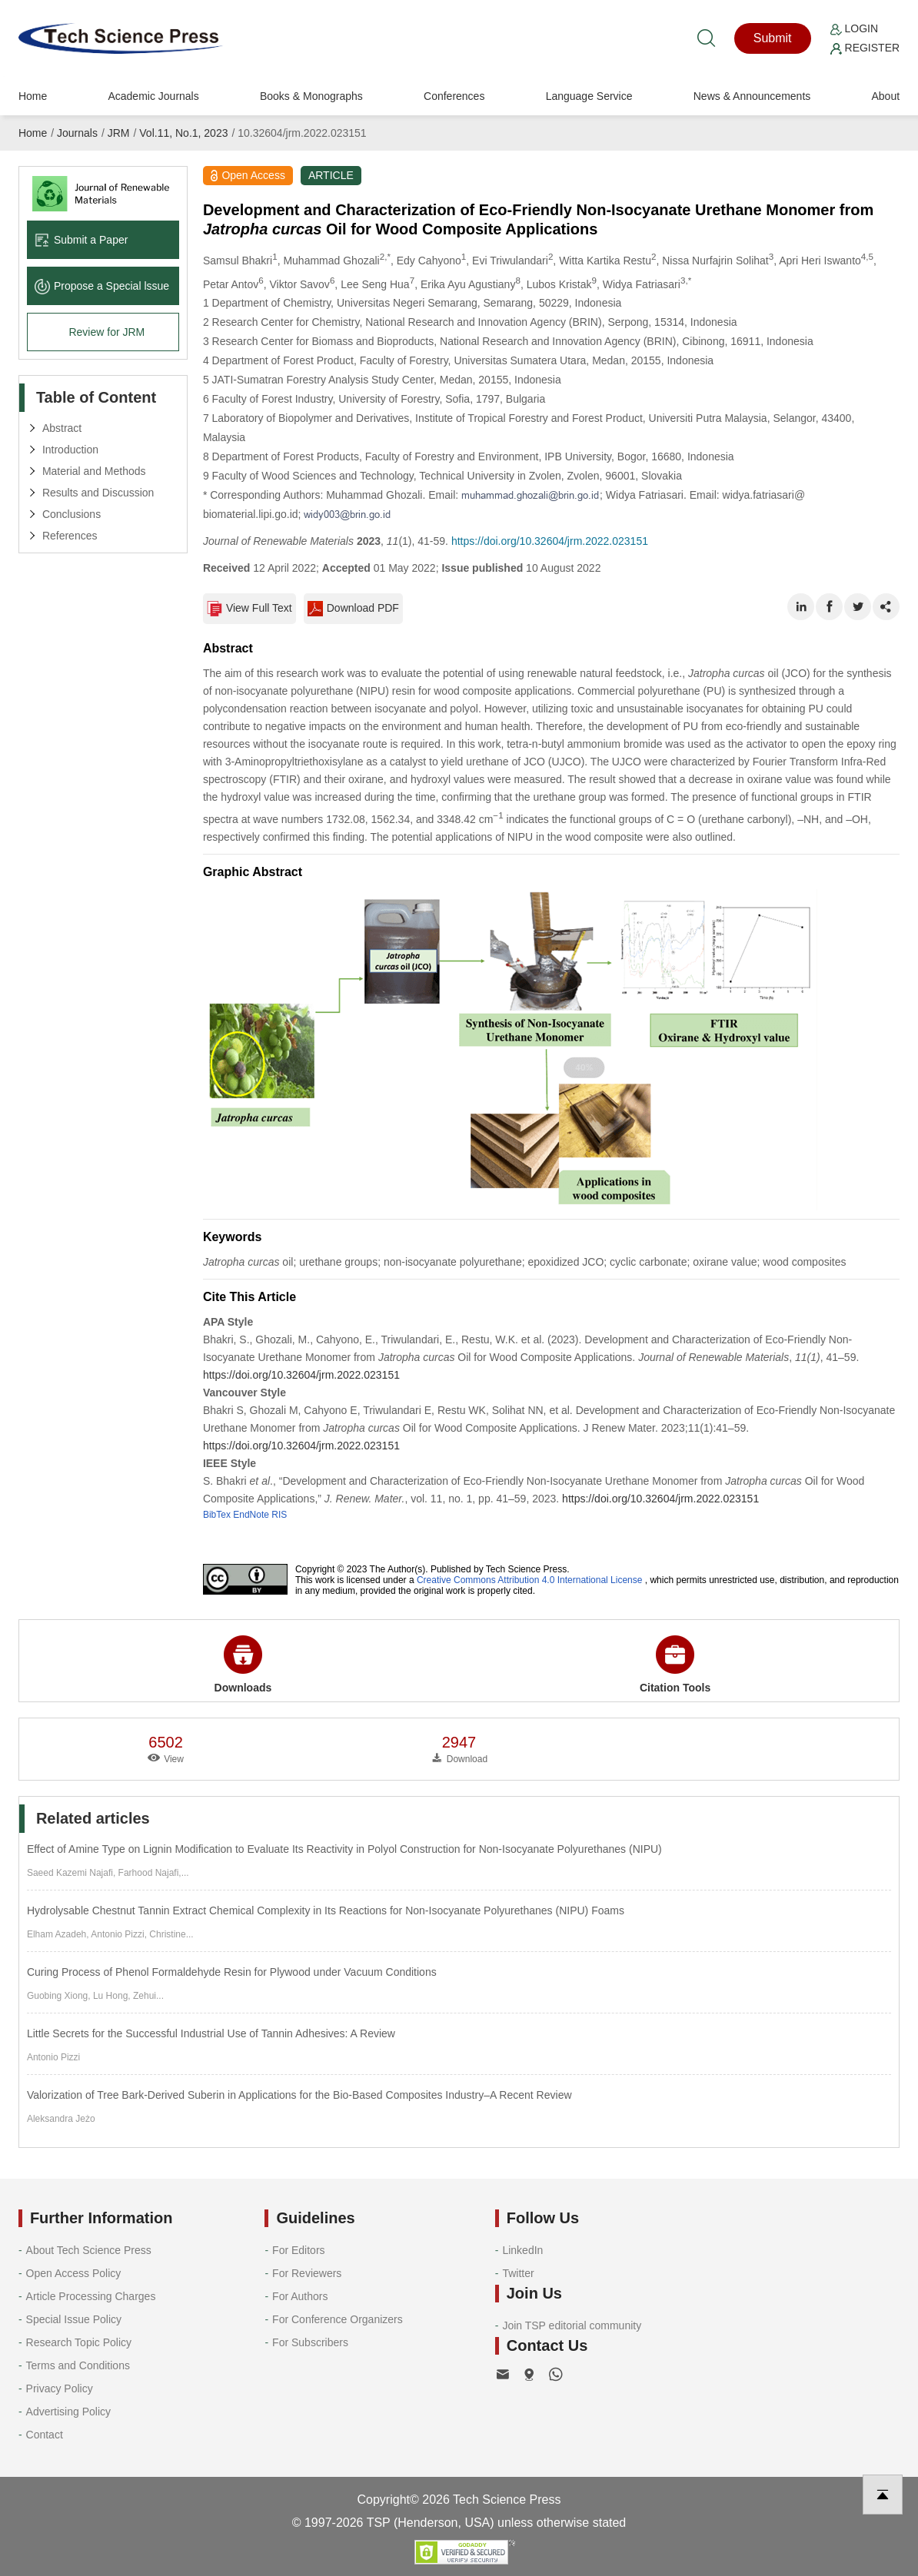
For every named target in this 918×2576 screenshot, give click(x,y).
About (885, 96)
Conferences (454, 96)
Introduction (70, 449)
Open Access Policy (73, 2273)
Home (32, 96)
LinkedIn (522, 2250)
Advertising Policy (68, 2411)
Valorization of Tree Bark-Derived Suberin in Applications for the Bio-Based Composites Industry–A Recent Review (299, 2095)
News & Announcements (752, 96)
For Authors (300, 2296)
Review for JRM (106, 332)
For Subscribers (310, 2342)
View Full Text (249, 608)
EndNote (251, 1514)
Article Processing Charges (91, 2296)
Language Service (589, 96)
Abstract (61, 428)
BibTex (217, 1514)
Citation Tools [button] (675, 1664)
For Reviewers (306, 2273)
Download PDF (353, 608)
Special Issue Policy (74, 2319)
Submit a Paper (81, 240)
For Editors (298, 2250)
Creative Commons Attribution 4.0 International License (530, 1580)
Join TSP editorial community (571, 2325)
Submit (772, 38)
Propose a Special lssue (102, 286)
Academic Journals (153, 96)
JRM (119, 133)
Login (854, 28)
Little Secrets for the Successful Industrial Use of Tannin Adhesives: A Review (211, 2033)
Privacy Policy (59, 2388)
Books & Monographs (311, 96)
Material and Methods (94, 471)
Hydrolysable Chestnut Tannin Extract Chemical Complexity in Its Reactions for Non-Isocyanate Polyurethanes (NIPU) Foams (325, 1910)
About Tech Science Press (88, 2250)
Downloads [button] (243, 1664)
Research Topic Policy (78, 2342)
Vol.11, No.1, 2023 (183, 133)
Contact (44, 2434)
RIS (279, 1514)
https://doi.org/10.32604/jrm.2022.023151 (549, 541)
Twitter (518, 2273)
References (70, 535)
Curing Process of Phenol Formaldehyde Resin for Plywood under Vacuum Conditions (232, 1972)
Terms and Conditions (78, 2365)
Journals (77, 133)
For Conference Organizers (337, 2319)
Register (865, 47)
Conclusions (71, 514)
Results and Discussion (98, 492)
